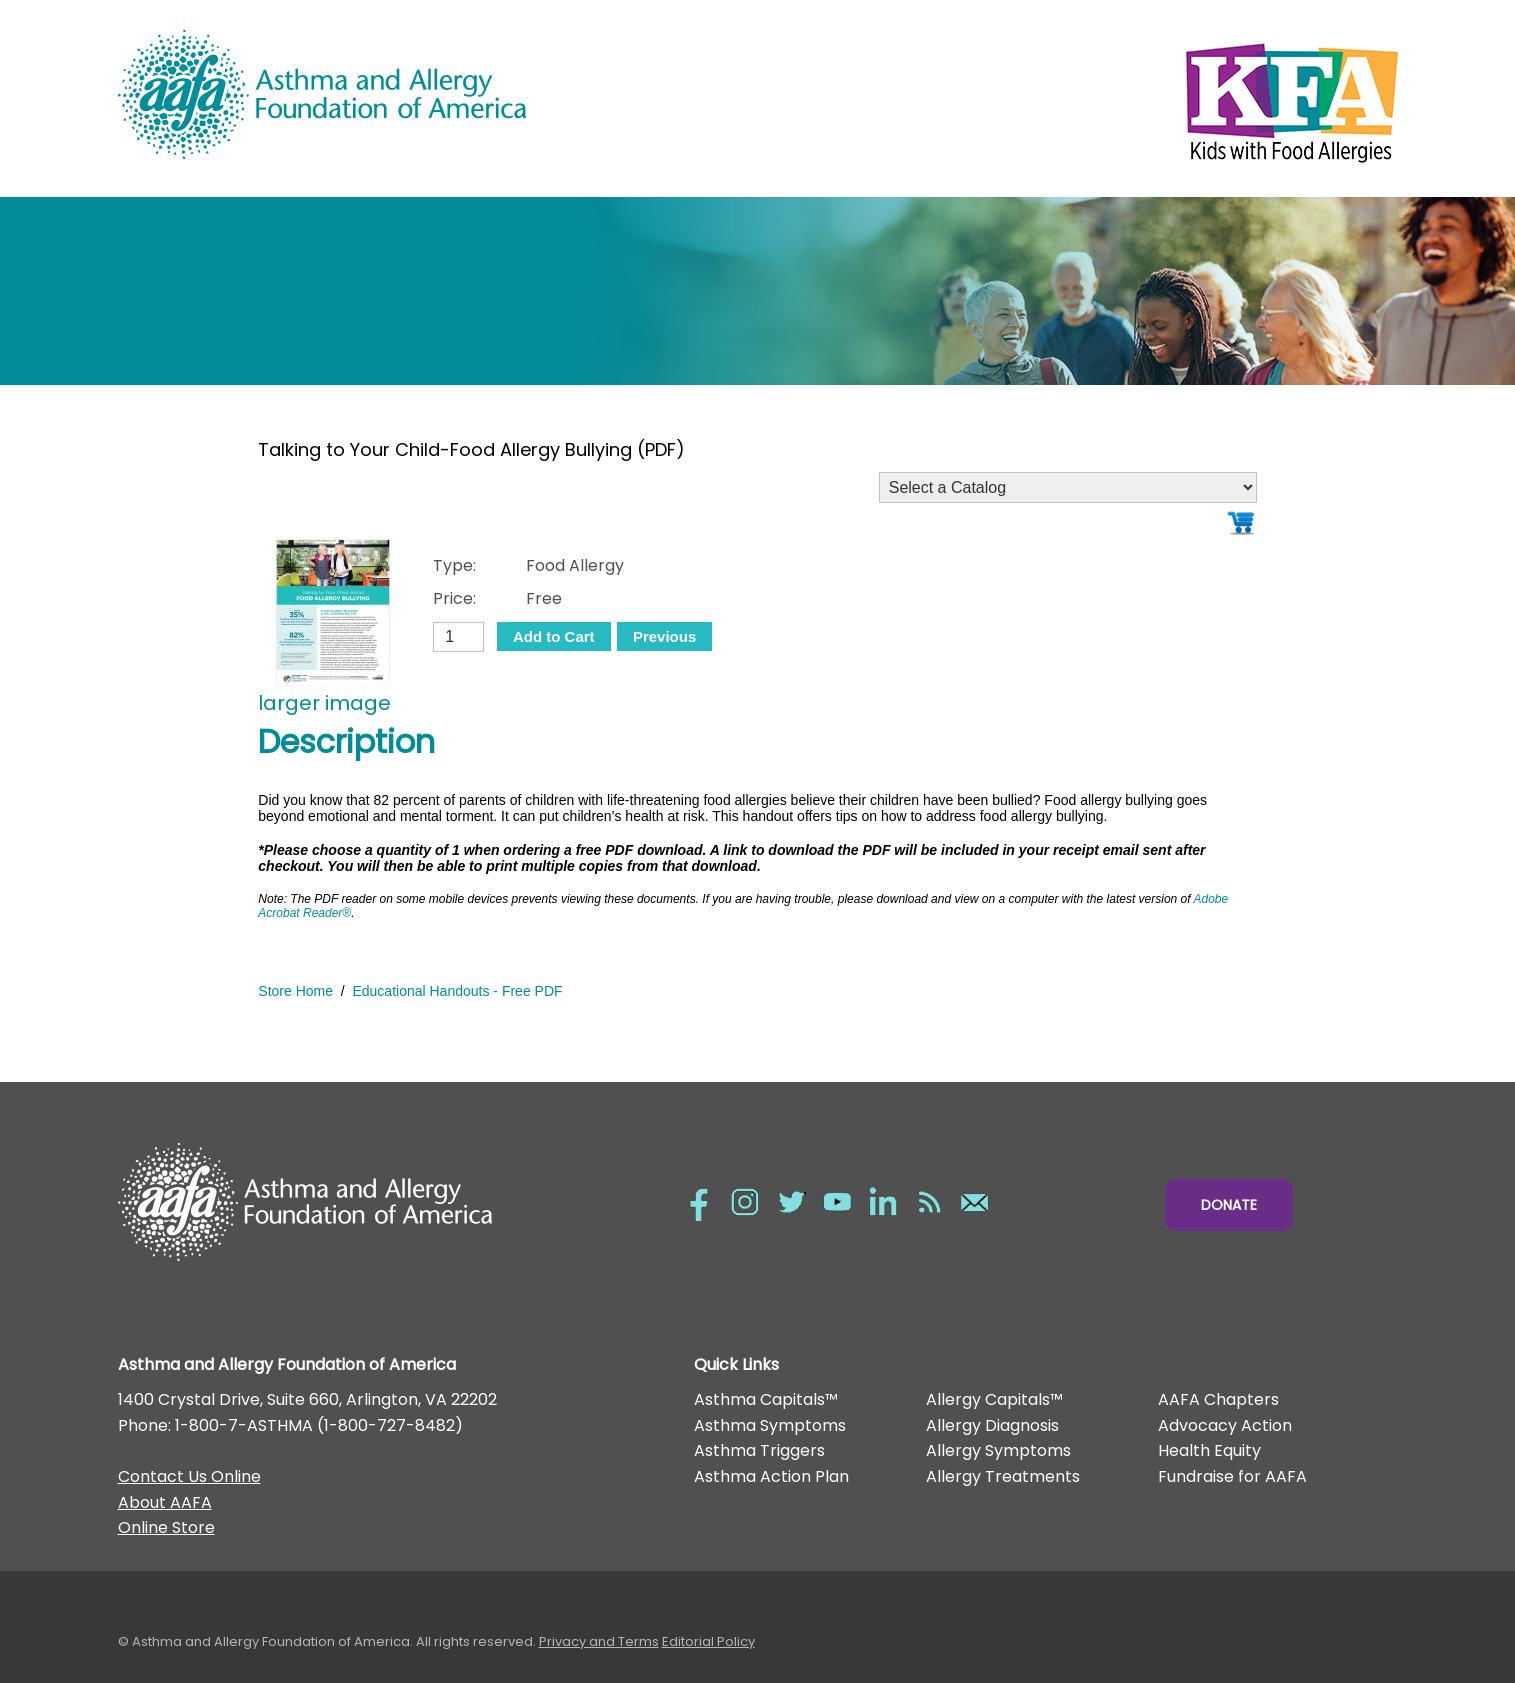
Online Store (166, 1527)
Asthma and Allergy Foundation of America (438, 94)
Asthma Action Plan (771, 1476)
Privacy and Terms (599, 1641)
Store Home (295, 991)
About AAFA (165, 1502)
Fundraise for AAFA (1232, 1476)
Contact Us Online (189, 1476)
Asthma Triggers (759, 1450)
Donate (1229, 1205)
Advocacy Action (1225, 1425)
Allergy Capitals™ (994, 1399)
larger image (324, 703)
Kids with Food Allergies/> (1078, 98)
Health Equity (1209, 1450)
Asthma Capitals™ (766, 1399)
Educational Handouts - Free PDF (457, 991)
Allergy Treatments (1003, 1476)
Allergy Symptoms (998, 1450)
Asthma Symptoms (770, 1425)
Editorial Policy (708, 1641)
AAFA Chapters (1218, 1399)
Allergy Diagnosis (992, 1425)
